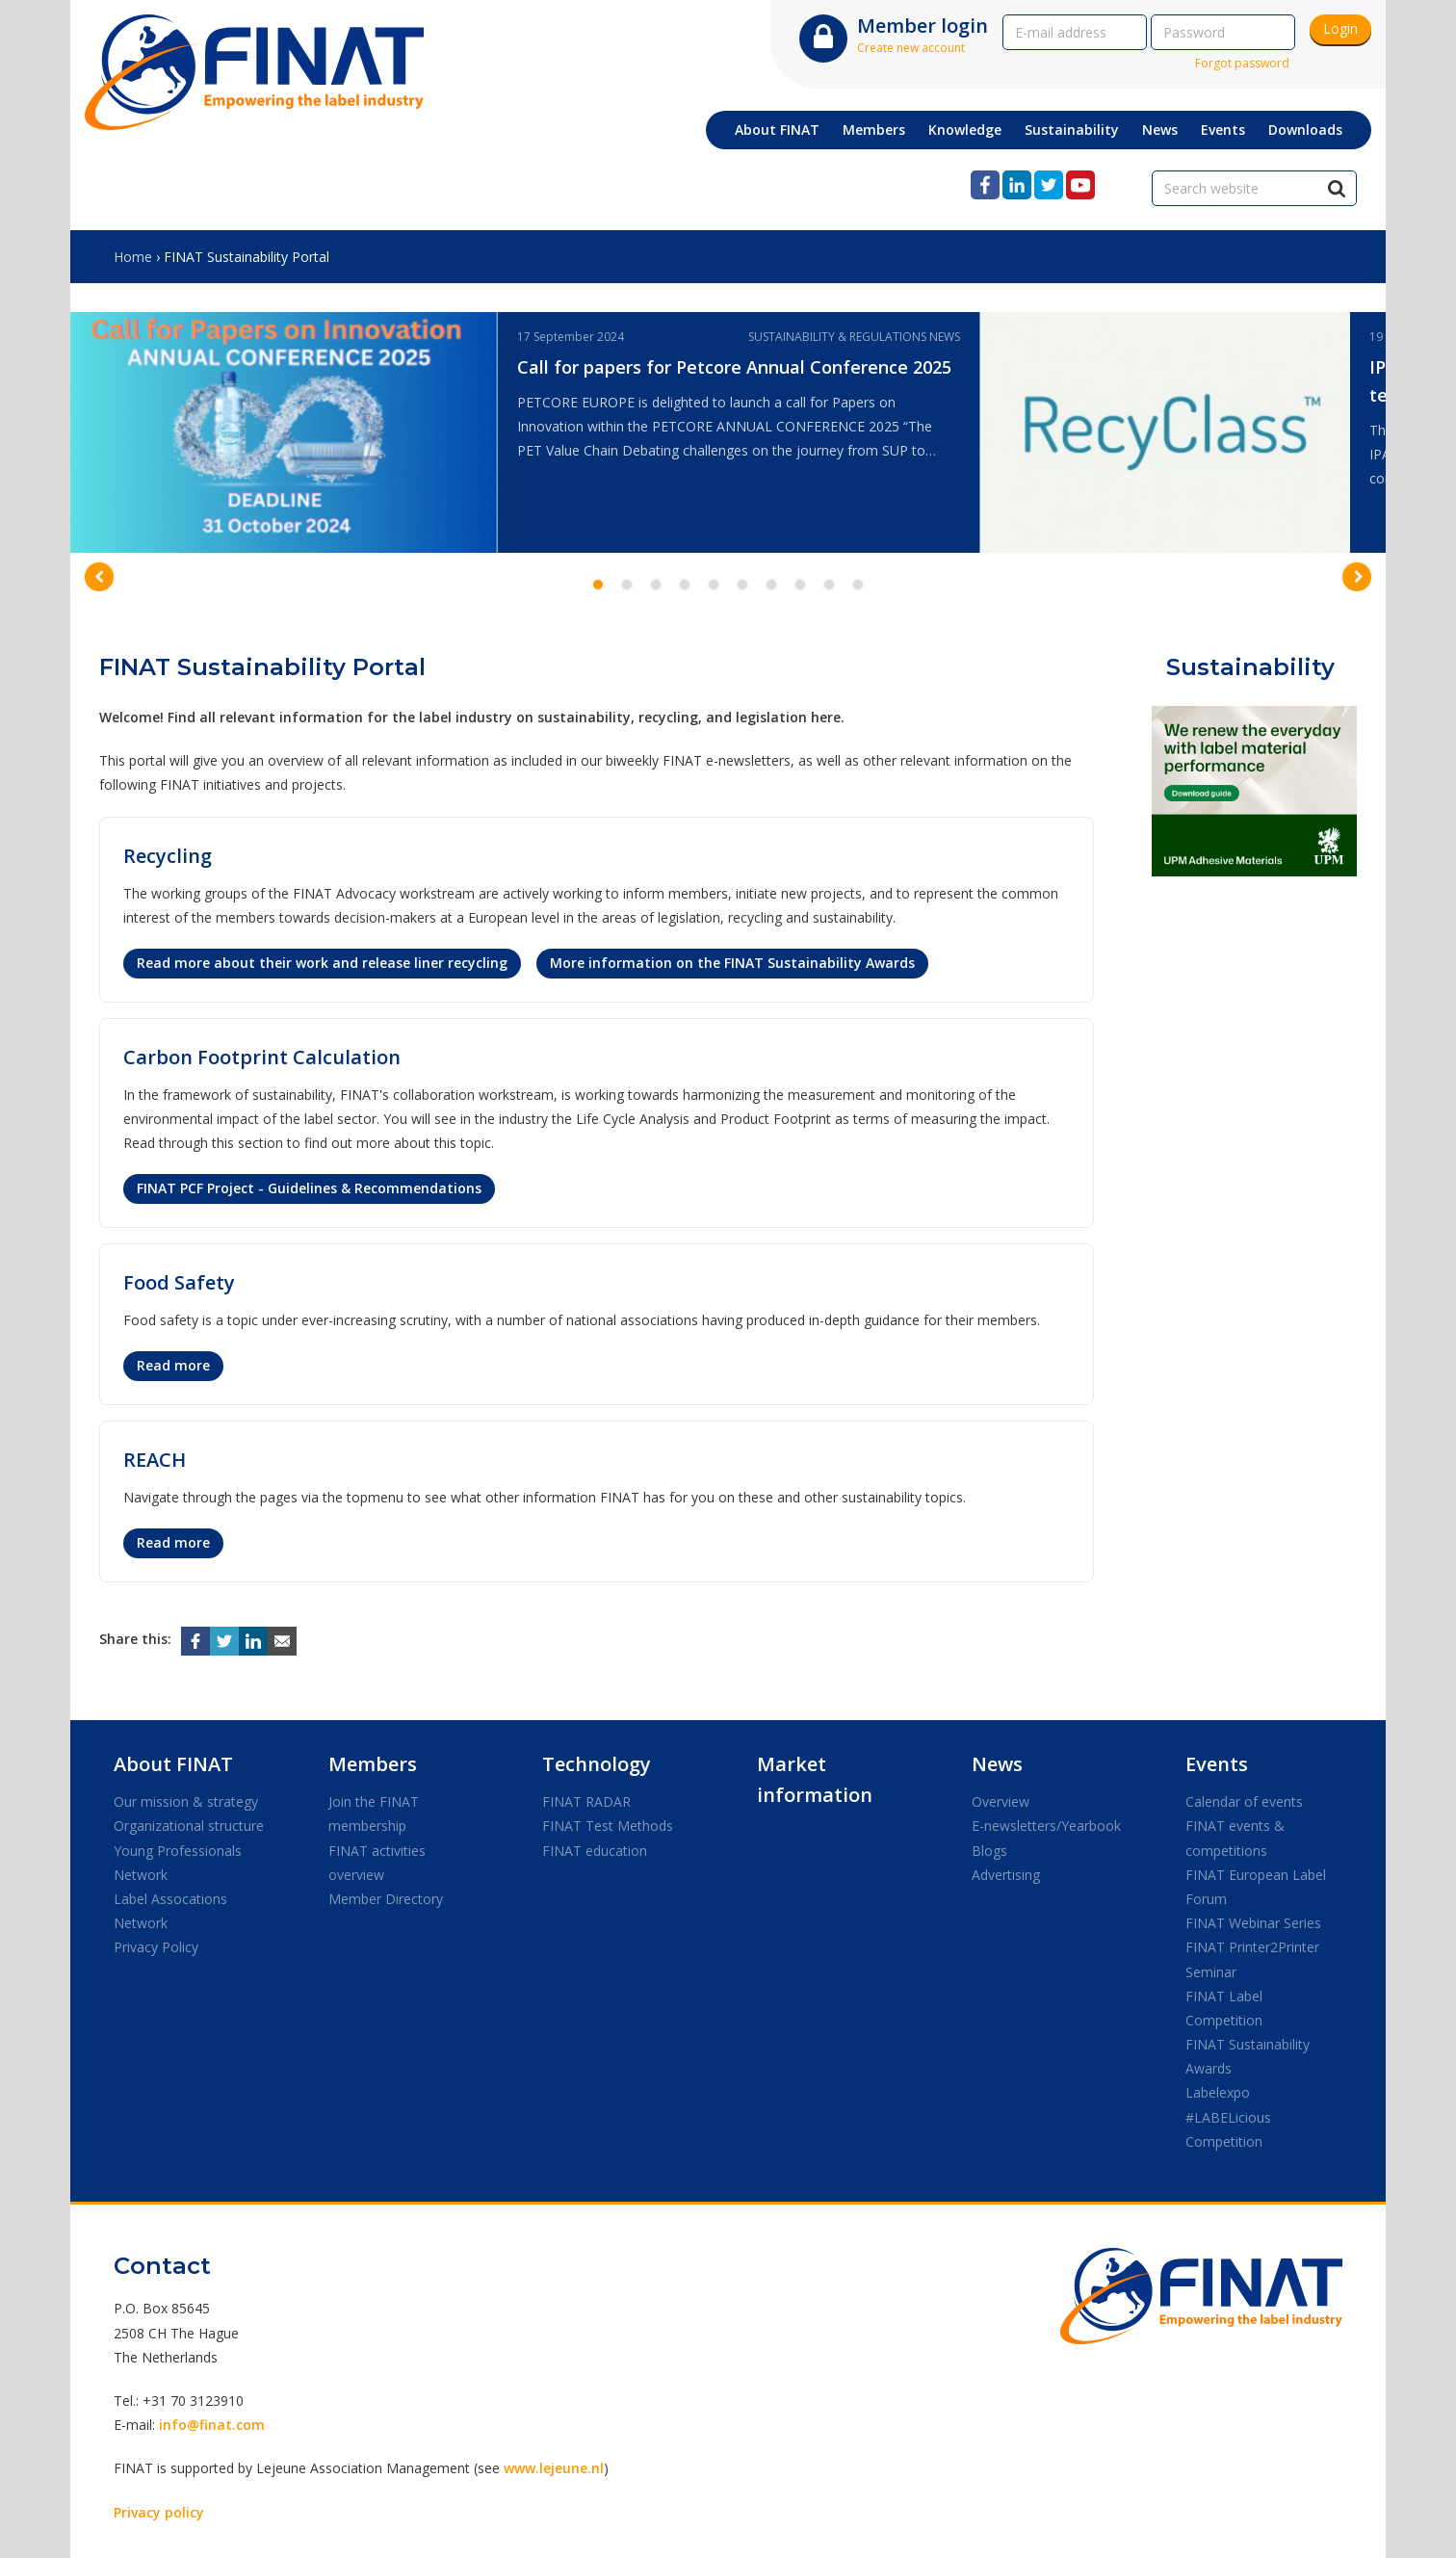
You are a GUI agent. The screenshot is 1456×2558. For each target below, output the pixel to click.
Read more (173, 1365)
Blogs (989, 1850)
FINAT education (594, 1850)
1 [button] (598, 584)
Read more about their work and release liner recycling (322, 962)
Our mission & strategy (186, 1801)
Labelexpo (1217, 2092)
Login (1340, 28)
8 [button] (800, 584)
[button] (99, 576)
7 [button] (771, 584)
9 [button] (829, 584)
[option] (525, 432)
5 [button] (713, 584)
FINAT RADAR (586, 1801)
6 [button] (742, 584)
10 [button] (858, 584)
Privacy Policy (156, 1947)
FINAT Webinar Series (1253, 1923)
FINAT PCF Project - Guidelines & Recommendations (309, 1188)
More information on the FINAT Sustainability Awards (732, 962)
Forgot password (1242, 63)
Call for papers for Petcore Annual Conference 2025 (734, 366)
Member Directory (385, 1899)
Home (133, 257)
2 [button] (627, 584)
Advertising (1006, 1875)
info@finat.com (212, 2424)
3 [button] (656, 584)
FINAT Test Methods (607, 1825)
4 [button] (684, 584)
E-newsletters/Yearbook (1046, 1825)
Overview (1000, 1801)
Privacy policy (159, 2512)
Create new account (911, 47)
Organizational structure (189, 1825)
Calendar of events (1244, 1801)
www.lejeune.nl (554, 2468)
